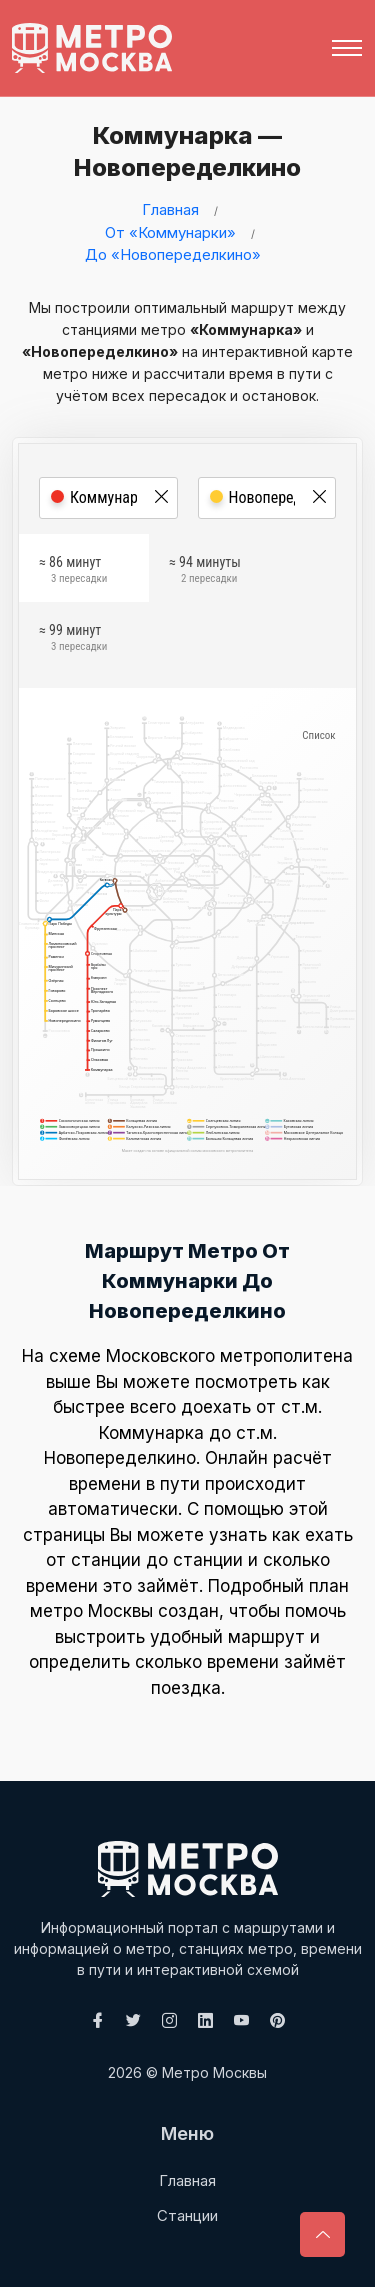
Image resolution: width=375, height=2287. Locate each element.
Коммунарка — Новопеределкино (182, 151)
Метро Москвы (214, 2072)
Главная (170, 209)
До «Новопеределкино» (173, 254)
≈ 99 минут (73, 640)
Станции (187, 2215)
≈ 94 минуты (205, 572)
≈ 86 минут (73, 572)
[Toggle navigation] (347, 48)
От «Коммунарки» (170, 232)
